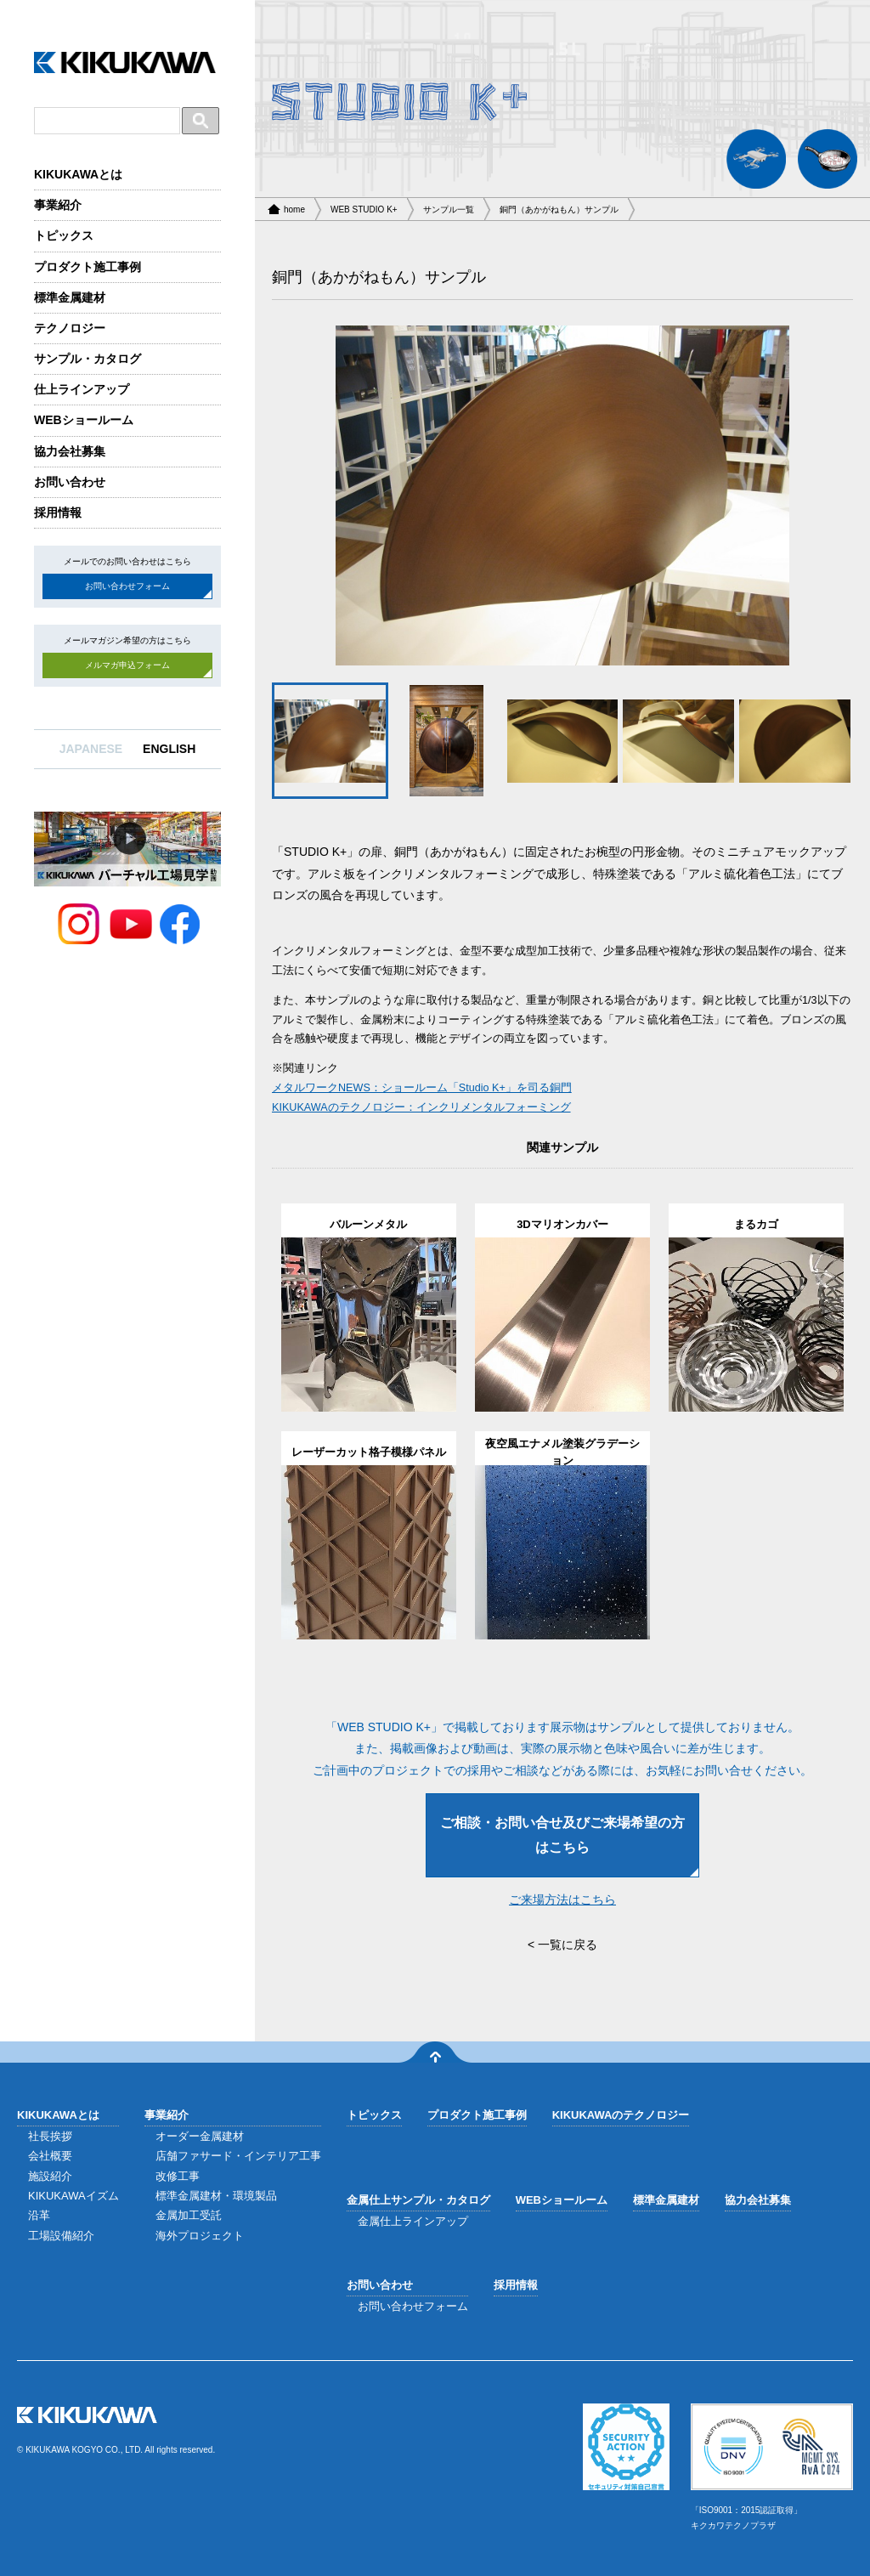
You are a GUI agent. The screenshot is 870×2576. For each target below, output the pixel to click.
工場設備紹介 (61, 2235)
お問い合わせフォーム (127, 586)
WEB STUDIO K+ (364, 209)
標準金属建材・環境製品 (216, 2195)
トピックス (63, 235)
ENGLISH (169, 749)
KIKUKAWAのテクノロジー (621, 2115)
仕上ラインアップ (81, 389)
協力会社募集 (69, 451)
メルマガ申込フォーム (127, 665)
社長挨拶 (50, 2136)
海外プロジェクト (199, 2235)
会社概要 (50, 2155)
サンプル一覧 (448, 209)
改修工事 (177, 2176)
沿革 (39, 2215)
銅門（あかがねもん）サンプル (559, 209)
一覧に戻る (567, 1944)
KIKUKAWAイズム (73, 2195)
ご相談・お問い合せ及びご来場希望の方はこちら (562, 1834)
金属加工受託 (188, 2215)
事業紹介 (58, 205)
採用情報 (58, 512)
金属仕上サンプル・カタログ (418, 2200)
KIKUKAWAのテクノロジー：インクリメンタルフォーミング (421, 1107)
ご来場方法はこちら (562, 1899)
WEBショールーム (83, 420)
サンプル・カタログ (87, 358)
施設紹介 (50, 2176)
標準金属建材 (69, 297)
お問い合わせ (69, 482)
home (294, 209)
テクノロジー (69, 328)
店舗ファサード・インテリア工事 (238, 2155)
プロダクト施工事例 (87, 267)
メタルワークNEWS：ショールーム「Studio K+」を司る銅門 (422, 1088)
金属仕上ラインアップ (413, 2221)
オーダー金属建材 (199, 2136)
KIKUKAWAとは (78, 174)
